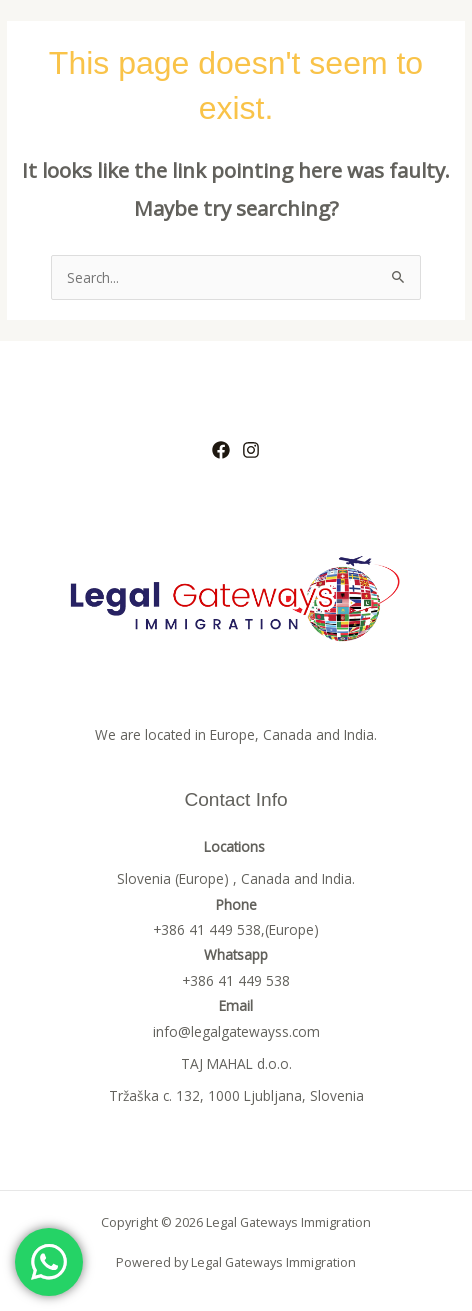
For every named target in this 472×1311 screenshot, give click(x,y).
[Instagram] (251, 450)
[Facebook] (221, 450)
